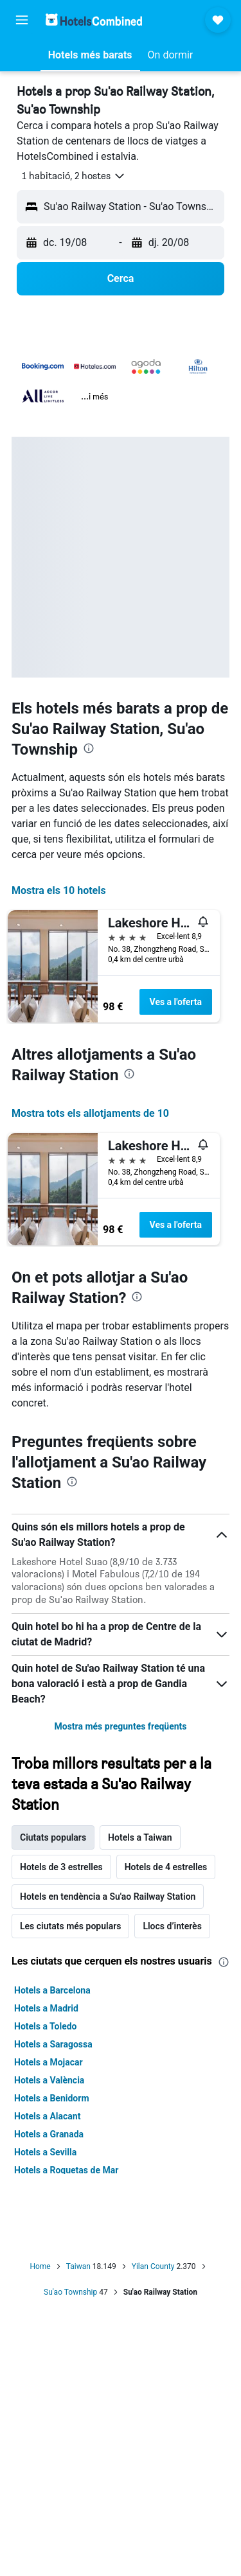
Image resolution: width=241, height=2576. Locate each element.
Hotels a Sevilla (45, 2152)
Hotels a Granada (49, 2134)
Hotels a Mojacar (48, 2062)
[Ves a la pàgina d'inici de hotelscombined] (94, 19)
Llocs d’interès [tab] (172, 1926)
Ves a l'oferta (176, 1002)
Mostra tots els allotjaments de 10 (90, 1113)
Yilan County (153, 2266)
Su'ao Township (70, 2292)
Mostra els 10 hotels (59, 890)
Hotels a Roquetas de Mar (66, 2170)
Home (40, 2266)
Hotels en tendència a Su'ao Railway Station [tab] (107, 1896)
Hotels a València (49, 2080)
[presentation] (88, 748)
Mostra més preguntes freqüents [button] (120, 1726)
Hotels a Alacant (47, 2116)
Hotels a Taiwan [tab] (140, 1837)
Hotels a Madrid (46, 2008)
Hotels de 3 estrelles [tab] (61, 1867)
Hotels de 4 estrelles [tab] (166, 1867)
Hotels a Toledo (45, 2026)
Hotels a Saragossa (53, 2044)
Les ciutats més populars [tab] (70, 1926)
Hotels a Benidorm (51, 2098)
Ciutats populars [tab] (53, 1837)
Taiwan (78, 2266)
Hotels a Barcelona (52, 1990)
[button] (22, 20)
